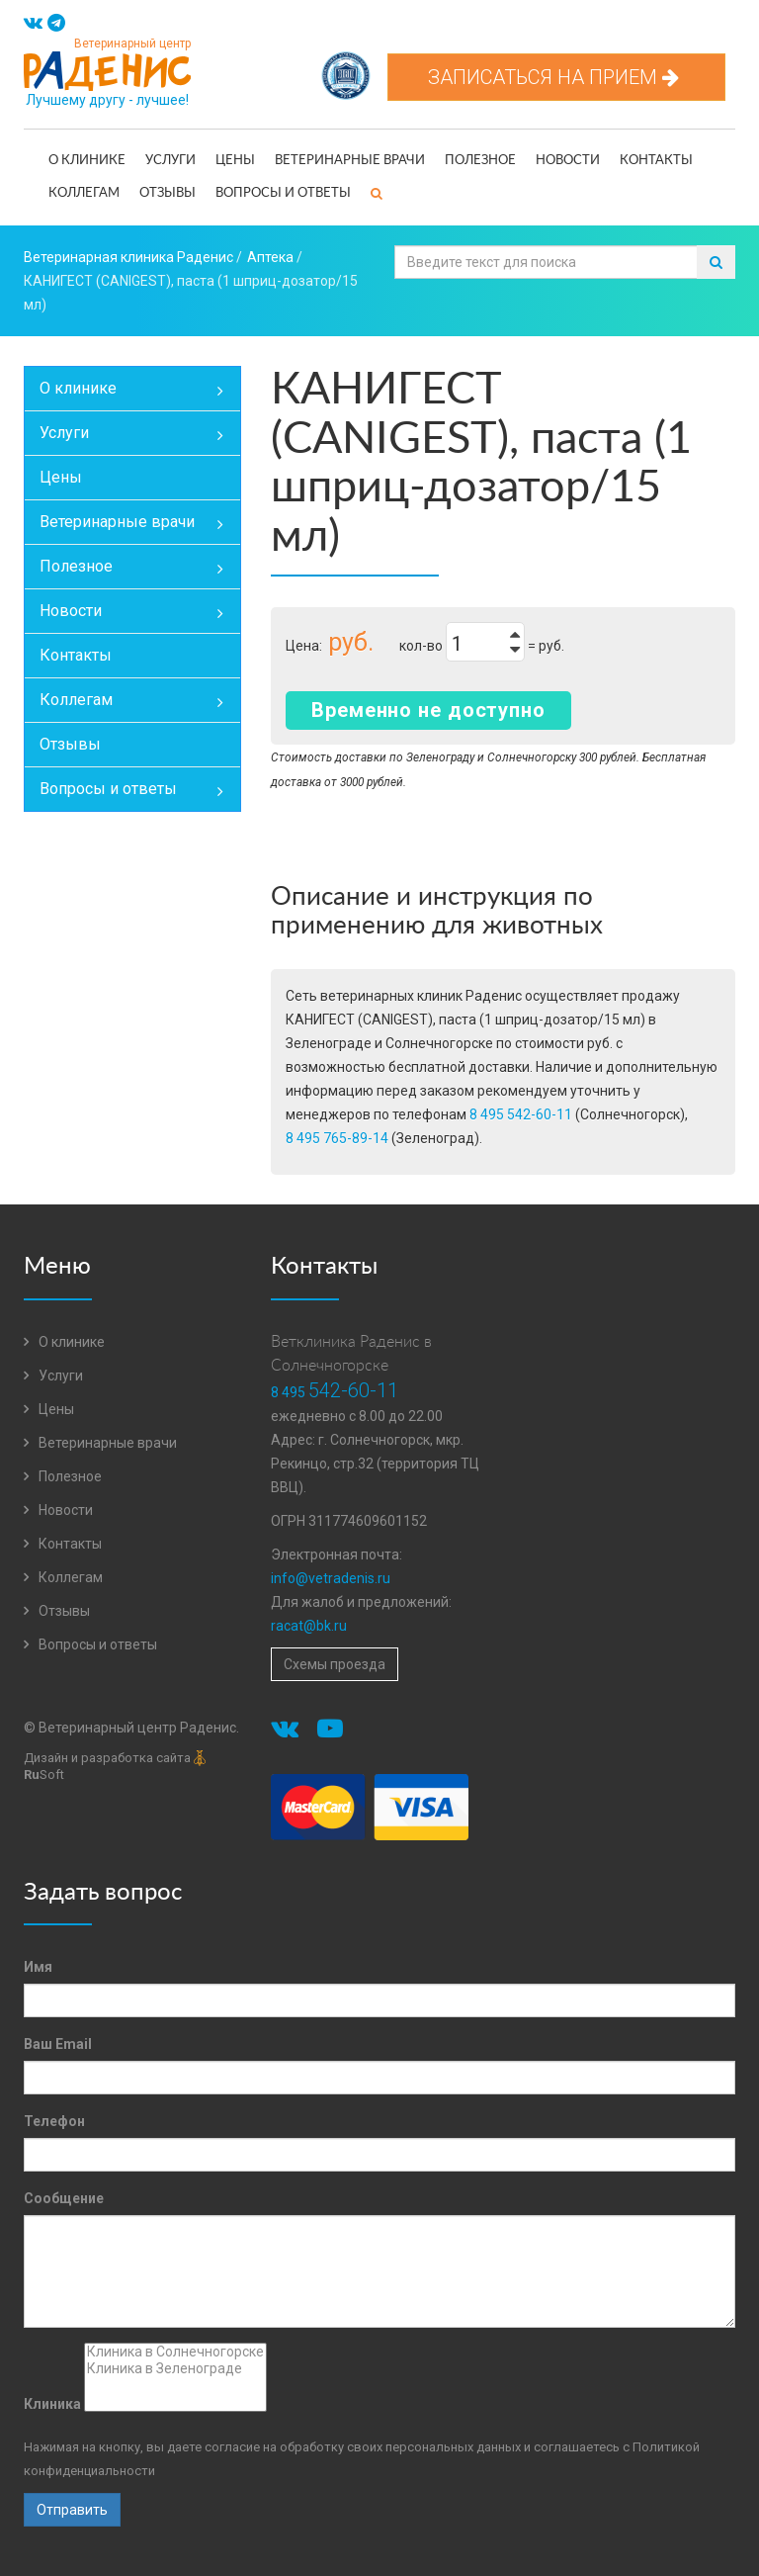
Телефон (54, 2121)
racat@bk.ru (309, 1626)
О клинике (87, 160)
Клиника (52, 2404)
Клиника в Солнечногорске (175, 2352)
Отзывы (167, 193)
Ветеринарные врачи (350, 160)
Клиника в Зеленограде (175, 2368)
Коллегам (84, 193)
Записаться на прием (556, 77)
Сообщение (64, 2198)
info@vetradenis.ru (330, 1578)
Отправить (72, 2510)
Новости (568, 160)
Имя (38, 1967)
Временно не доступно (428, 710)
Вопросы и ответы (283, 193)
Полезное (480, 160)
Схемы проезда (334, 1664)
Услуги (170, 160)
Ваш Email (58, 2044)
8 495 (334, 1392)
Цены (235, 160)
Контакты (656, 160)
